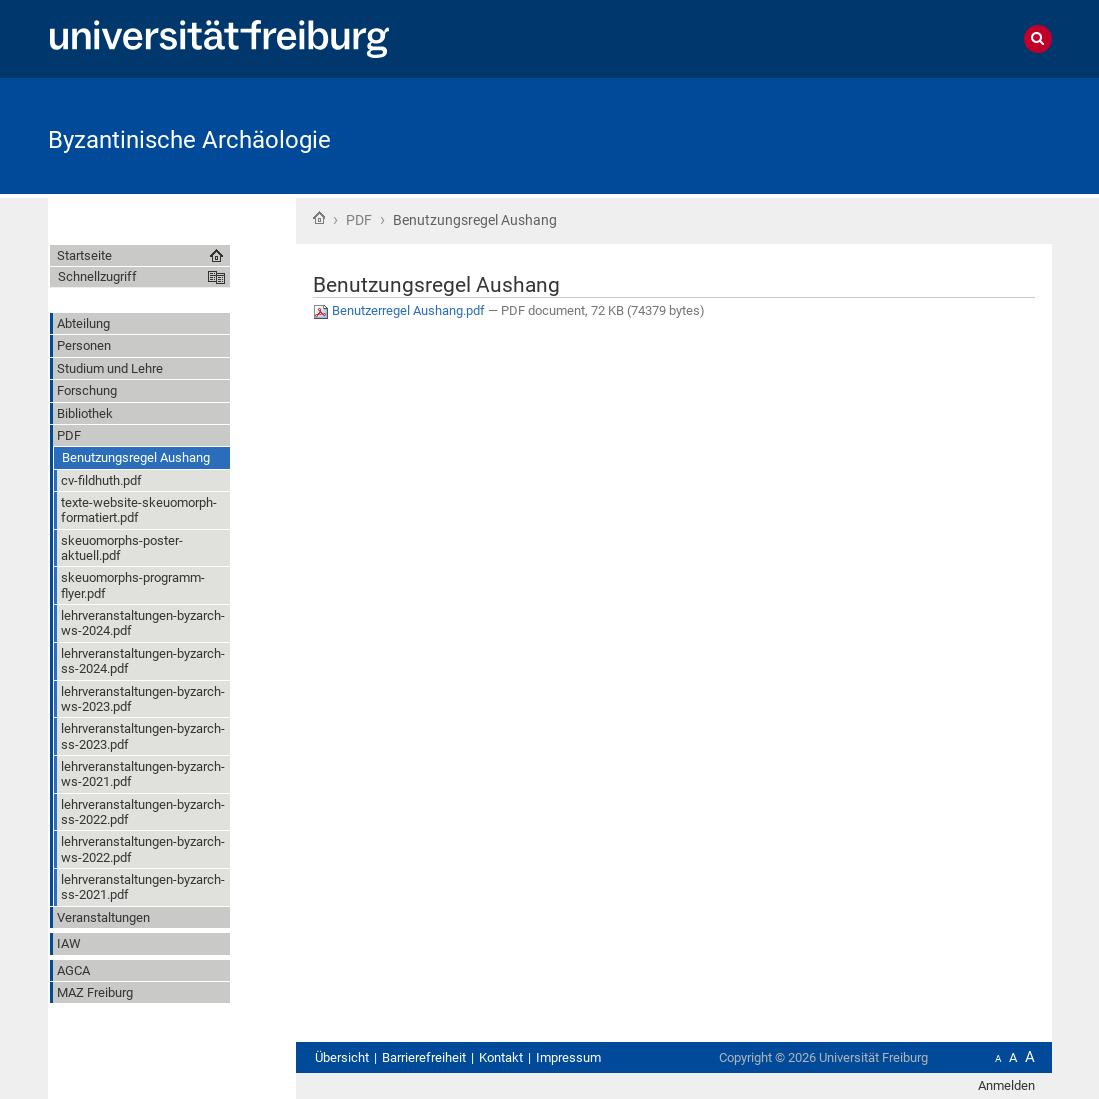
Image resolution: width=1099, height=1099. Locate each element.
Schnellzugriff (97, 276)
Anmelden (1006, 1085)
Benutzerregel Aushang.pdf (400, 310)
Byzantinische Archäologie (189, 140)
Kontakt (501, 1057)
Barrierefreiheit (424, 1057)
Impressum (568, 1057)
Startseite (319, 218)
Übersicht (342, 1057)
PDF (359, 220)
